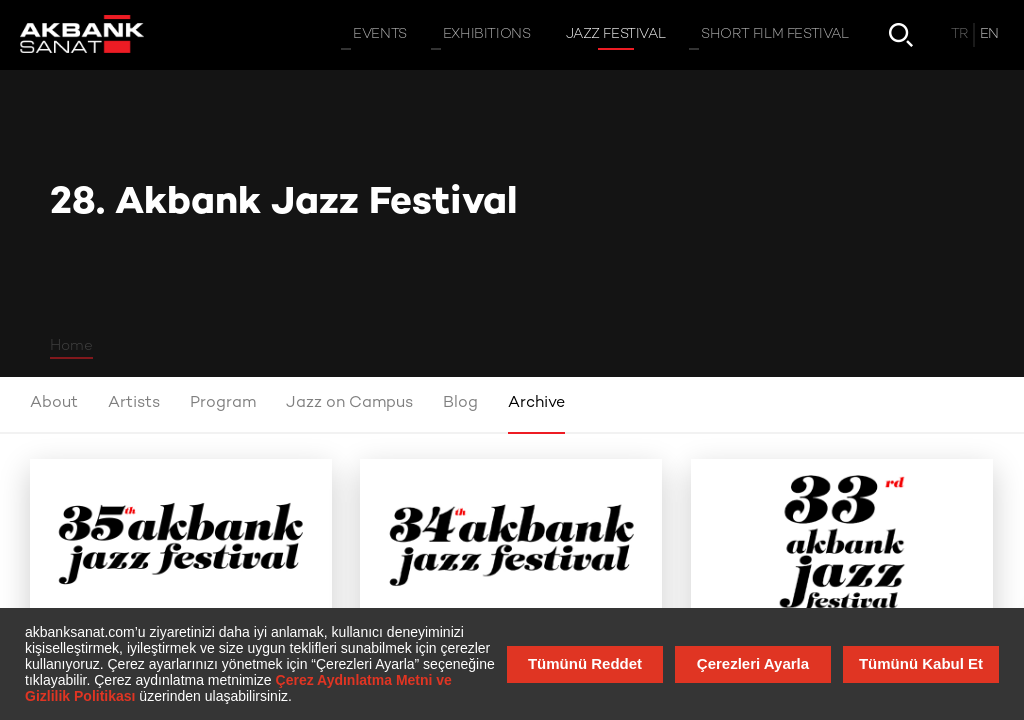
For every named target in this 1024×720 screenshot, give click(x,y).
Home (71, 346)
